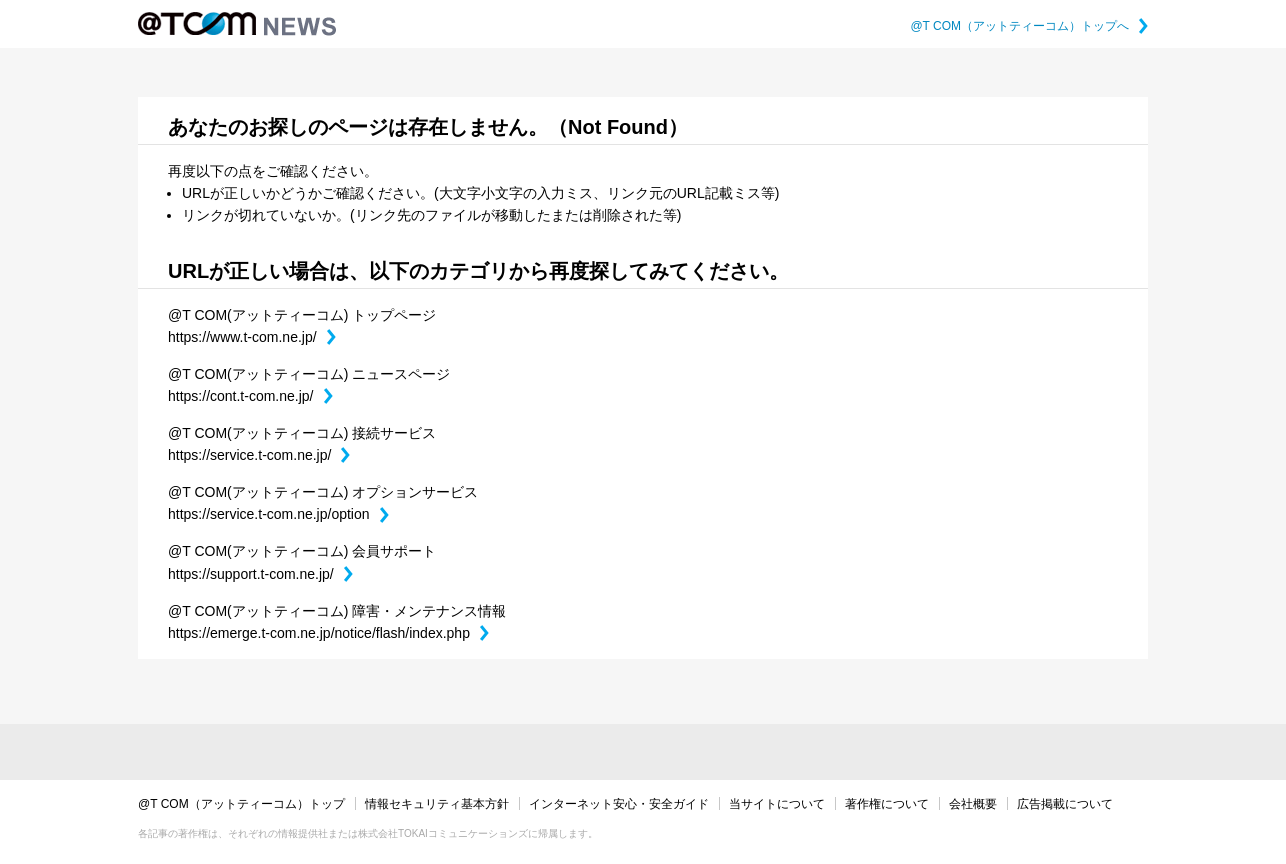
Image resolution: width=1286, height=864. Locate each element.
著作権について (887, 804)
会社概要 (973, 804)
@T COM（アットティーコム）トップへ (1029, 26)
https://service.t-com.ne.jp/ (259, 455)
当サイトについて (777, 804)
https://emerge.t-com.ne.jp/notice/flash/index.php (328, 633)
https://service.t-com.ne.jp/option (278, 514)
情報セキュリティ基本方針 (437, 804)
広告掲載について (1065, 804)
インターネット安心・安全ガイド (619, 804)
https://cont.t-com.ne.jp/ (250, 396)
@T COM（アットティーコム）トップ (241, 804)
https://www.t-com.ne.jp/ (252, 337)
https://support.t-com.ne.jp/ (260, 574)
